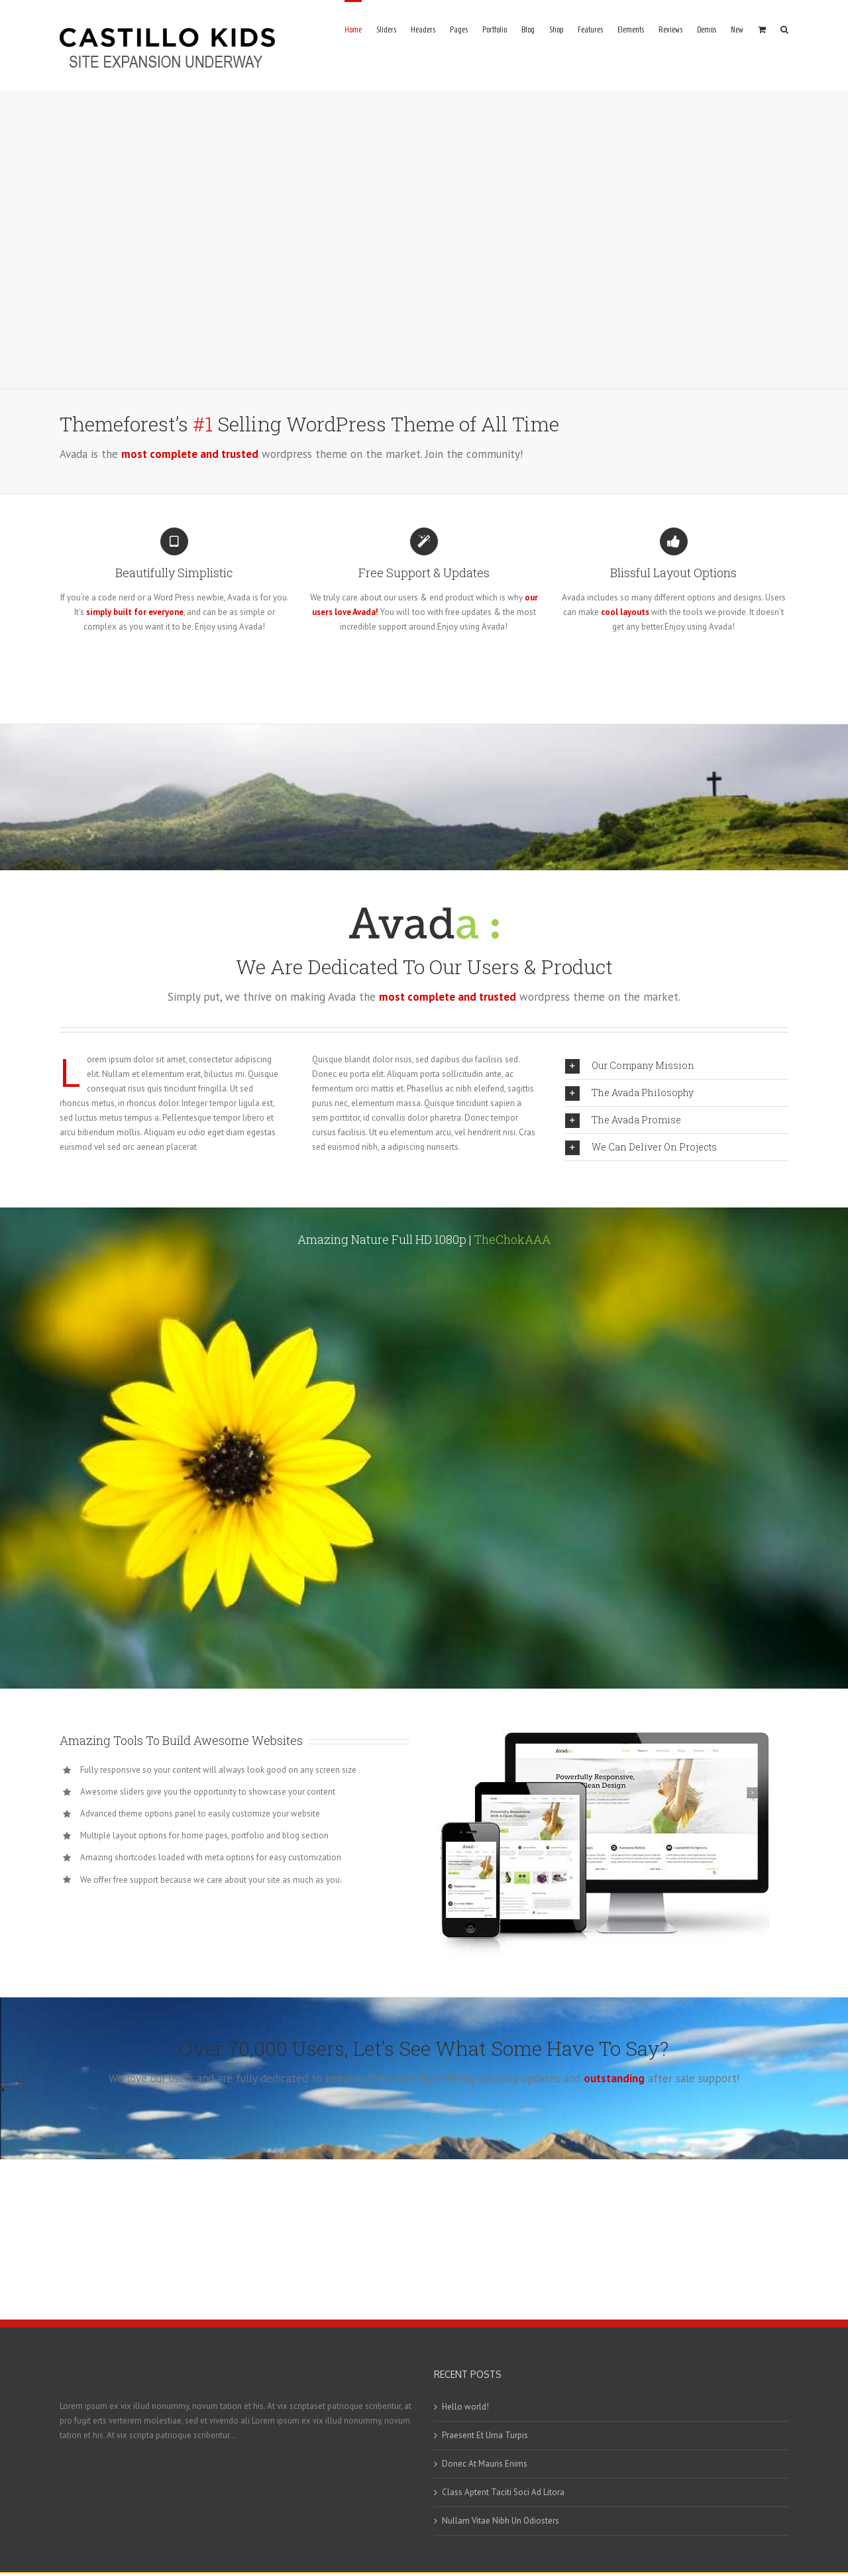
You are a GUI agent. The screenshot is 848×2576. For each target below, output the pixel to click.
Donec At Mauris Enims (484, 2463)
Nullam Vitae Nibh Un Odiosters (500, 2520)
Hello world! (465, 2406)
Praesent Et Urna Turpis (485, 2435)
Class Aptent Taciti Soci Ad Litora (503, 2492)
